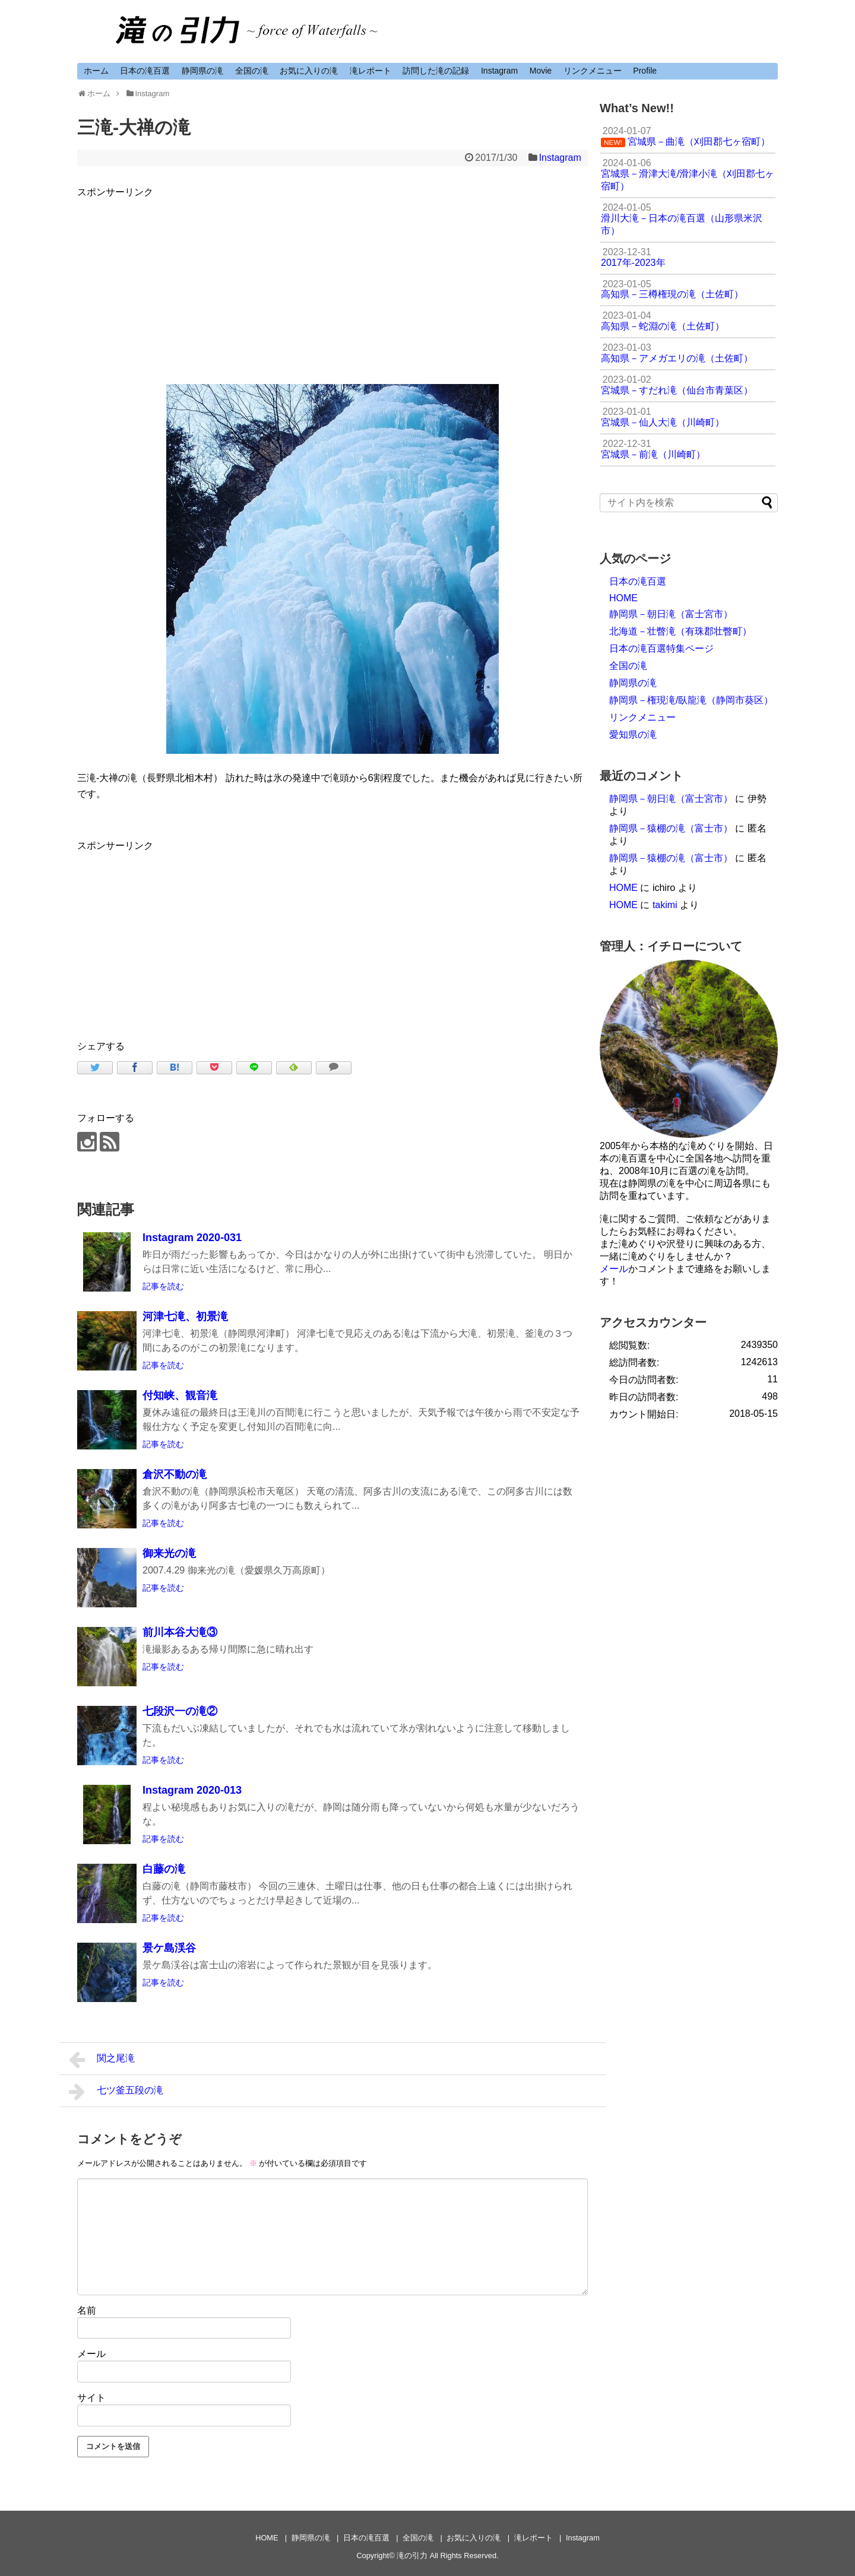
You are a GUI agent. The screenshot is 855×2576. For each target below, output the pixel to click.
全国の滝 (251, 70)
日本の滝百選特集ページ (661, 648)
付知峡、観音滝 (179, 1395)
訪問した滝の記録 (436, 70)
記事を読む (163, 1286)
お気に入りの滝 (309, 70)
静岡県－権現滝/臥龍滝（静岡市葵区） (691, 700)
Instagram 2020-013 (192, 1790)
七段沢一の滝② (179, 1711)
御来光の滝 (169, 1553)
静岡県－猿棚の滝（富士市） (671, 828)
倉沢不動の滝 (174, 1474)
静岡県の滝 (202, 70)
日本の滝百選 (145, 70)
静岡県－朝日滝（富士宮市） (671, 614)
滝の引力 (412, 2555)
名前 (86, 2310)
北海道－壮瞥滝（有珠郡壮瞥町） (680, 631)
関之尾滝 (102, 2059)
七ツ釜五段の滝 (116, 2091)
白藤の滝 (163, 1869)
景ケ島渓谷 (169, 1948)
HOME (623, 598)
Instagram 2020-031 (192, 1237)
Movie (541, 70)
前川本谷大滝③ (179, 1632)
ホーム (96, 70)
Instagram (499, 70)
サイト (91, 2398)
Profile (645, 70)
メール (91, 2354)
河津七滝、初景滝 (185, 1316)
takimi (665, 905)
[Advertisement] (332, 283)
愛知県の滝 (633, 734)
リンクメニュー (592, 70)
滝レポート (370, 70)
